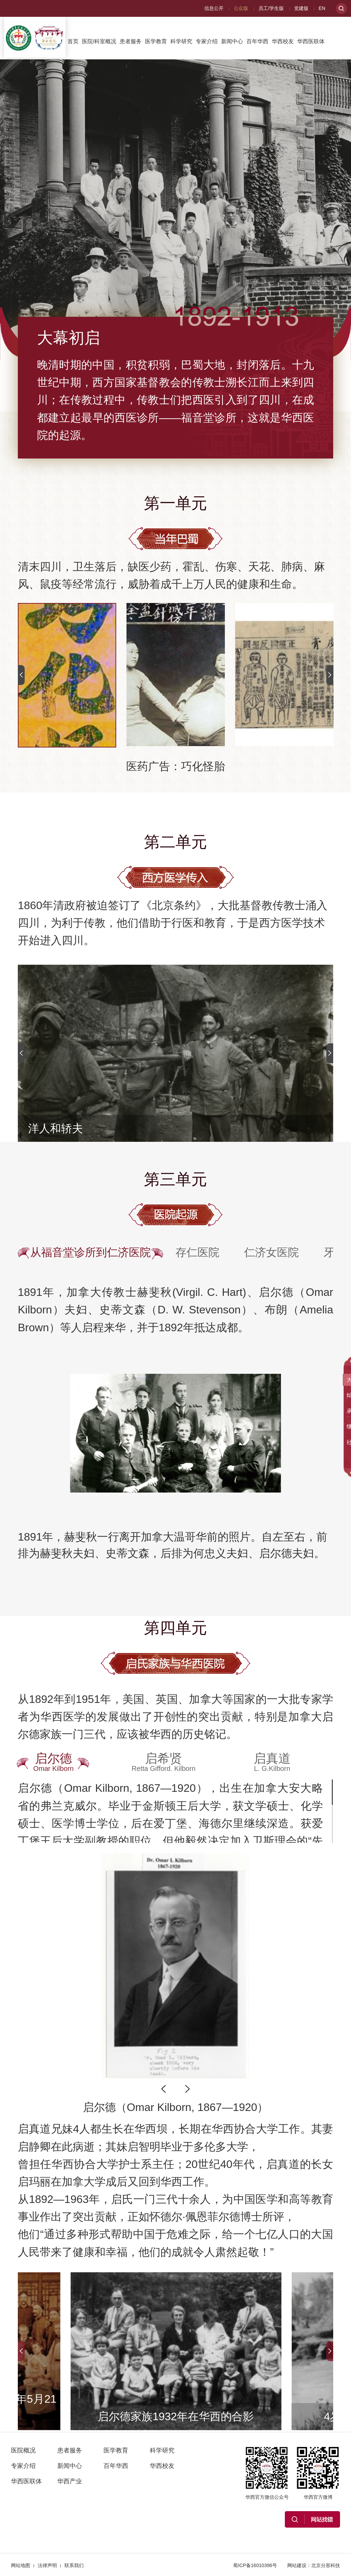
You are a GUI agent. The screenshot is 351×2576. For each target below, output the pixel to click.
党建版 (301, 8)
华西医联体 (311, 41)
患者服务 (131, 41)
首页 (73, 41)
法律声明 (47, 2565)
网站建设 (296, 2565)
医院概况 (23, 2450)
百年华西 (257, 41)
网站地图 (20, 2565)
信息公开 (213, 8)
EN (322, 8)
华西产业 (78, 74)
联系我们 (74, 2565)
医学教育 (156, 41)
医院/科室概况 (99, 41)
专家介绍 (207, 41)
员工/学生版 (271, 8)
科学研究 (181, 41)
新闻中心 (232, 41)
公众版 (241, 8)
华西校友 (283, 41)
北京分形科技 (325, 2565)
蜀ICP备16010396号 (255, 2565)
